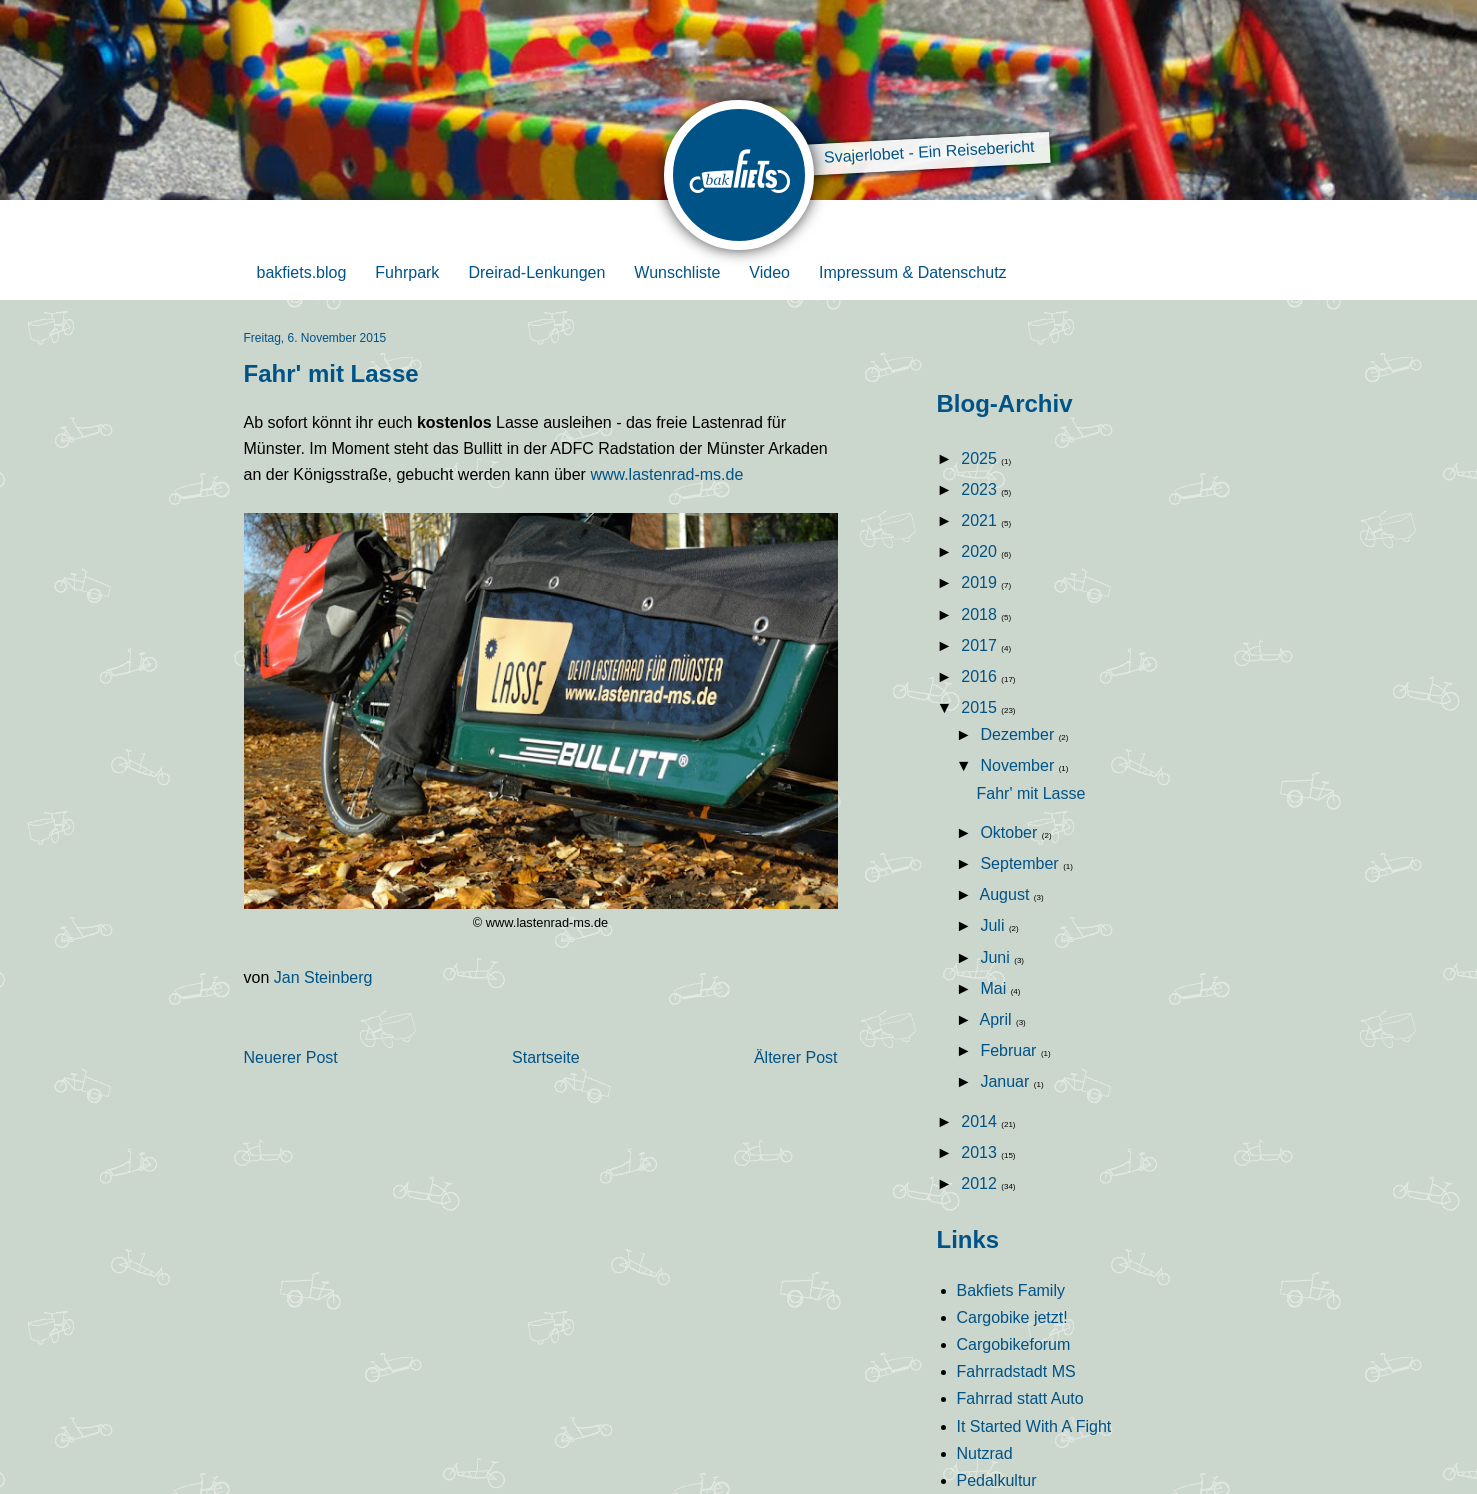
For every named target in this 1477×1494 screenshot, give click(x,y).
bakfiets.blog (302, 272)
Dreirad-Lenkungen (536, 272)
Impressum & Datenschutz (913, 272)
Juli (994, 925)
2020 (981, 551)
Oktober (1010, 832)
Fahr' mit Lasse (1030, 793)
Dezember (1019, 734)
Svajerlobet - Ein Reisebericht (928, 152)
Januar (1006, 1081)
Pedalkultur (997, 1480)
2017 (981, 645)
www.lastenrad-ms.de (666, 474)
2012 (981, 1183)
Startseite (546, 1057)
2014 (981, 1121)
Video (769, 272)
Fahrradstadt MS (1016, 1371)
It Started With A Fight (1034, 1426)
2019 (981, 582)
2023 (981, 489)
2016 (981, 676)
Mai (995, 988)
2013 (981, 1152)
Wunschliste (677, 272)
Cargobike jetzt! (1012, 1317)
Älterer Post (796, 1057)
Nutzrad (985, 1453)
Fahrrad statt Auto (1020, 1398)
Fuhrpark (407, 272)
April (998, 1019)
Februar (1010, 1050)
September (1021, 863)
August (1007, 894)
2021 (981, 520)
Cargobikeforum (1014, 1344)
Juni (997, 957)
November (1019, 765)
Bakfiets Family (1011, 1290)
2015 (981, 707)
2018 (981, 614)
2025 (981, 458)
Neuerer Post (291, 1057)
